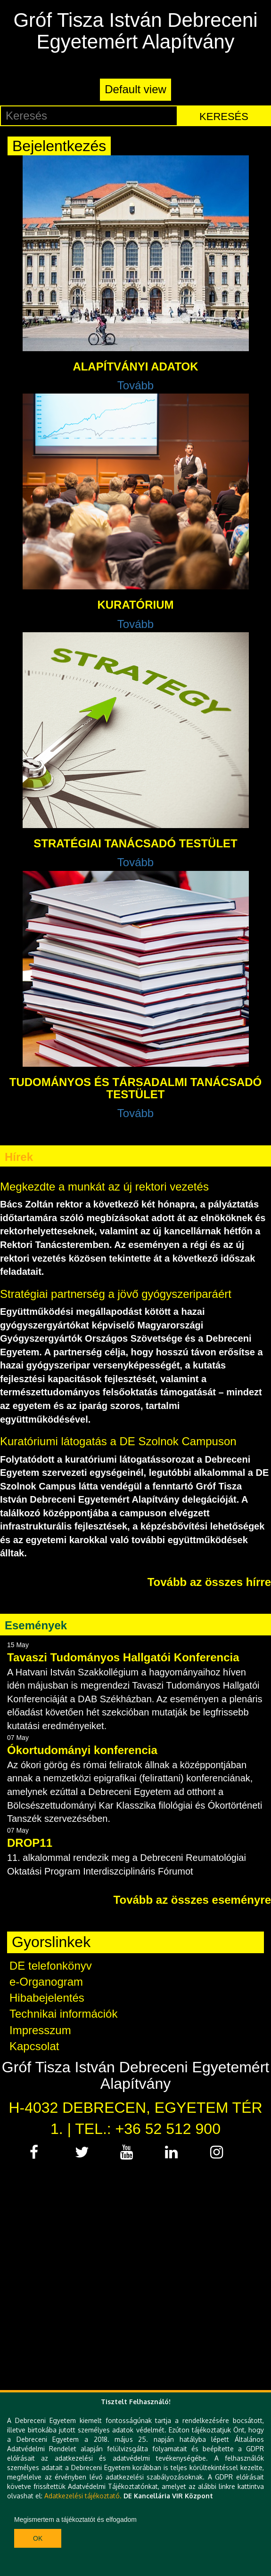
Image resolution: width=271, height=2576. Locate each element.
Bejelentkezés (59, 145)
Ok (37, 2538)
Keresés (223, 116)
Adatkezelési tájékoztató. (83, 2496)
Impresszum (40, 2030)
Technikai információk (63, 2013)
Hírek (19, 1157)
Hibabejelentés (46, 1997)
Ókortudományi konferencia (82, 1750)
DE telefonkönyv (50, 1965)
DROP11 (29, 1842)
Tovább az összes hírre (209, 1582)
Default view (135, 89)
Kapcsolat (34, 2046)
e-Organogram (46, 1981)
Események (36, 1625)
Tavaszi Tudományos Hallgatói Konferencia (123, 1657)
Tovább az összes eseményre (192, 1899)
